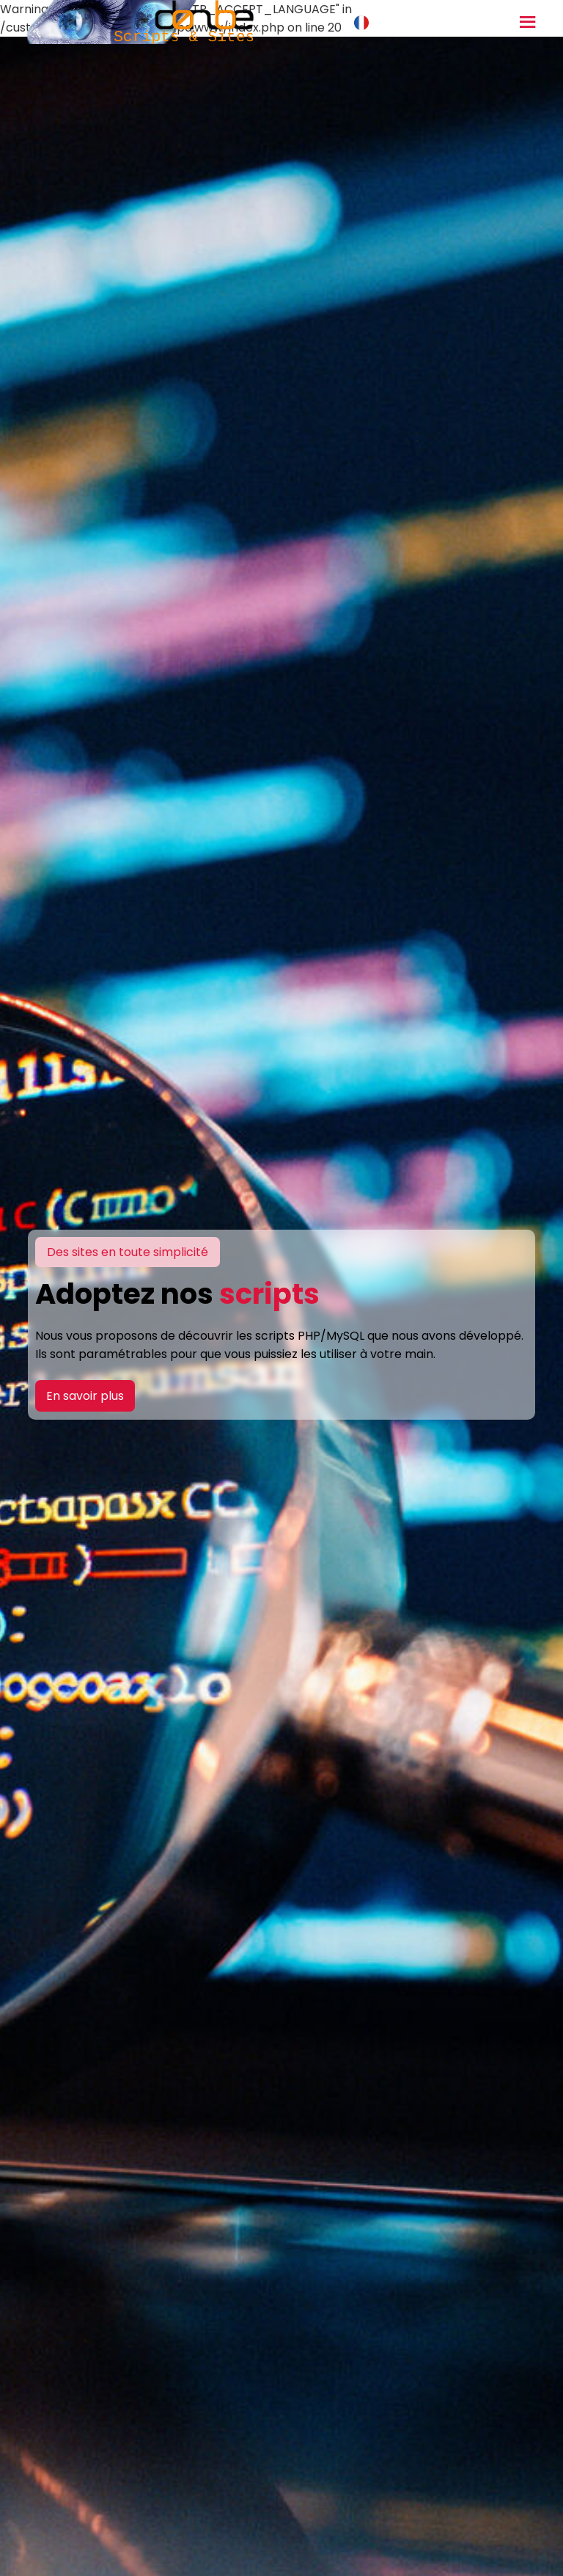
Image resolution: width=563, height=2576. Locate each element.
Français (387, 22)
